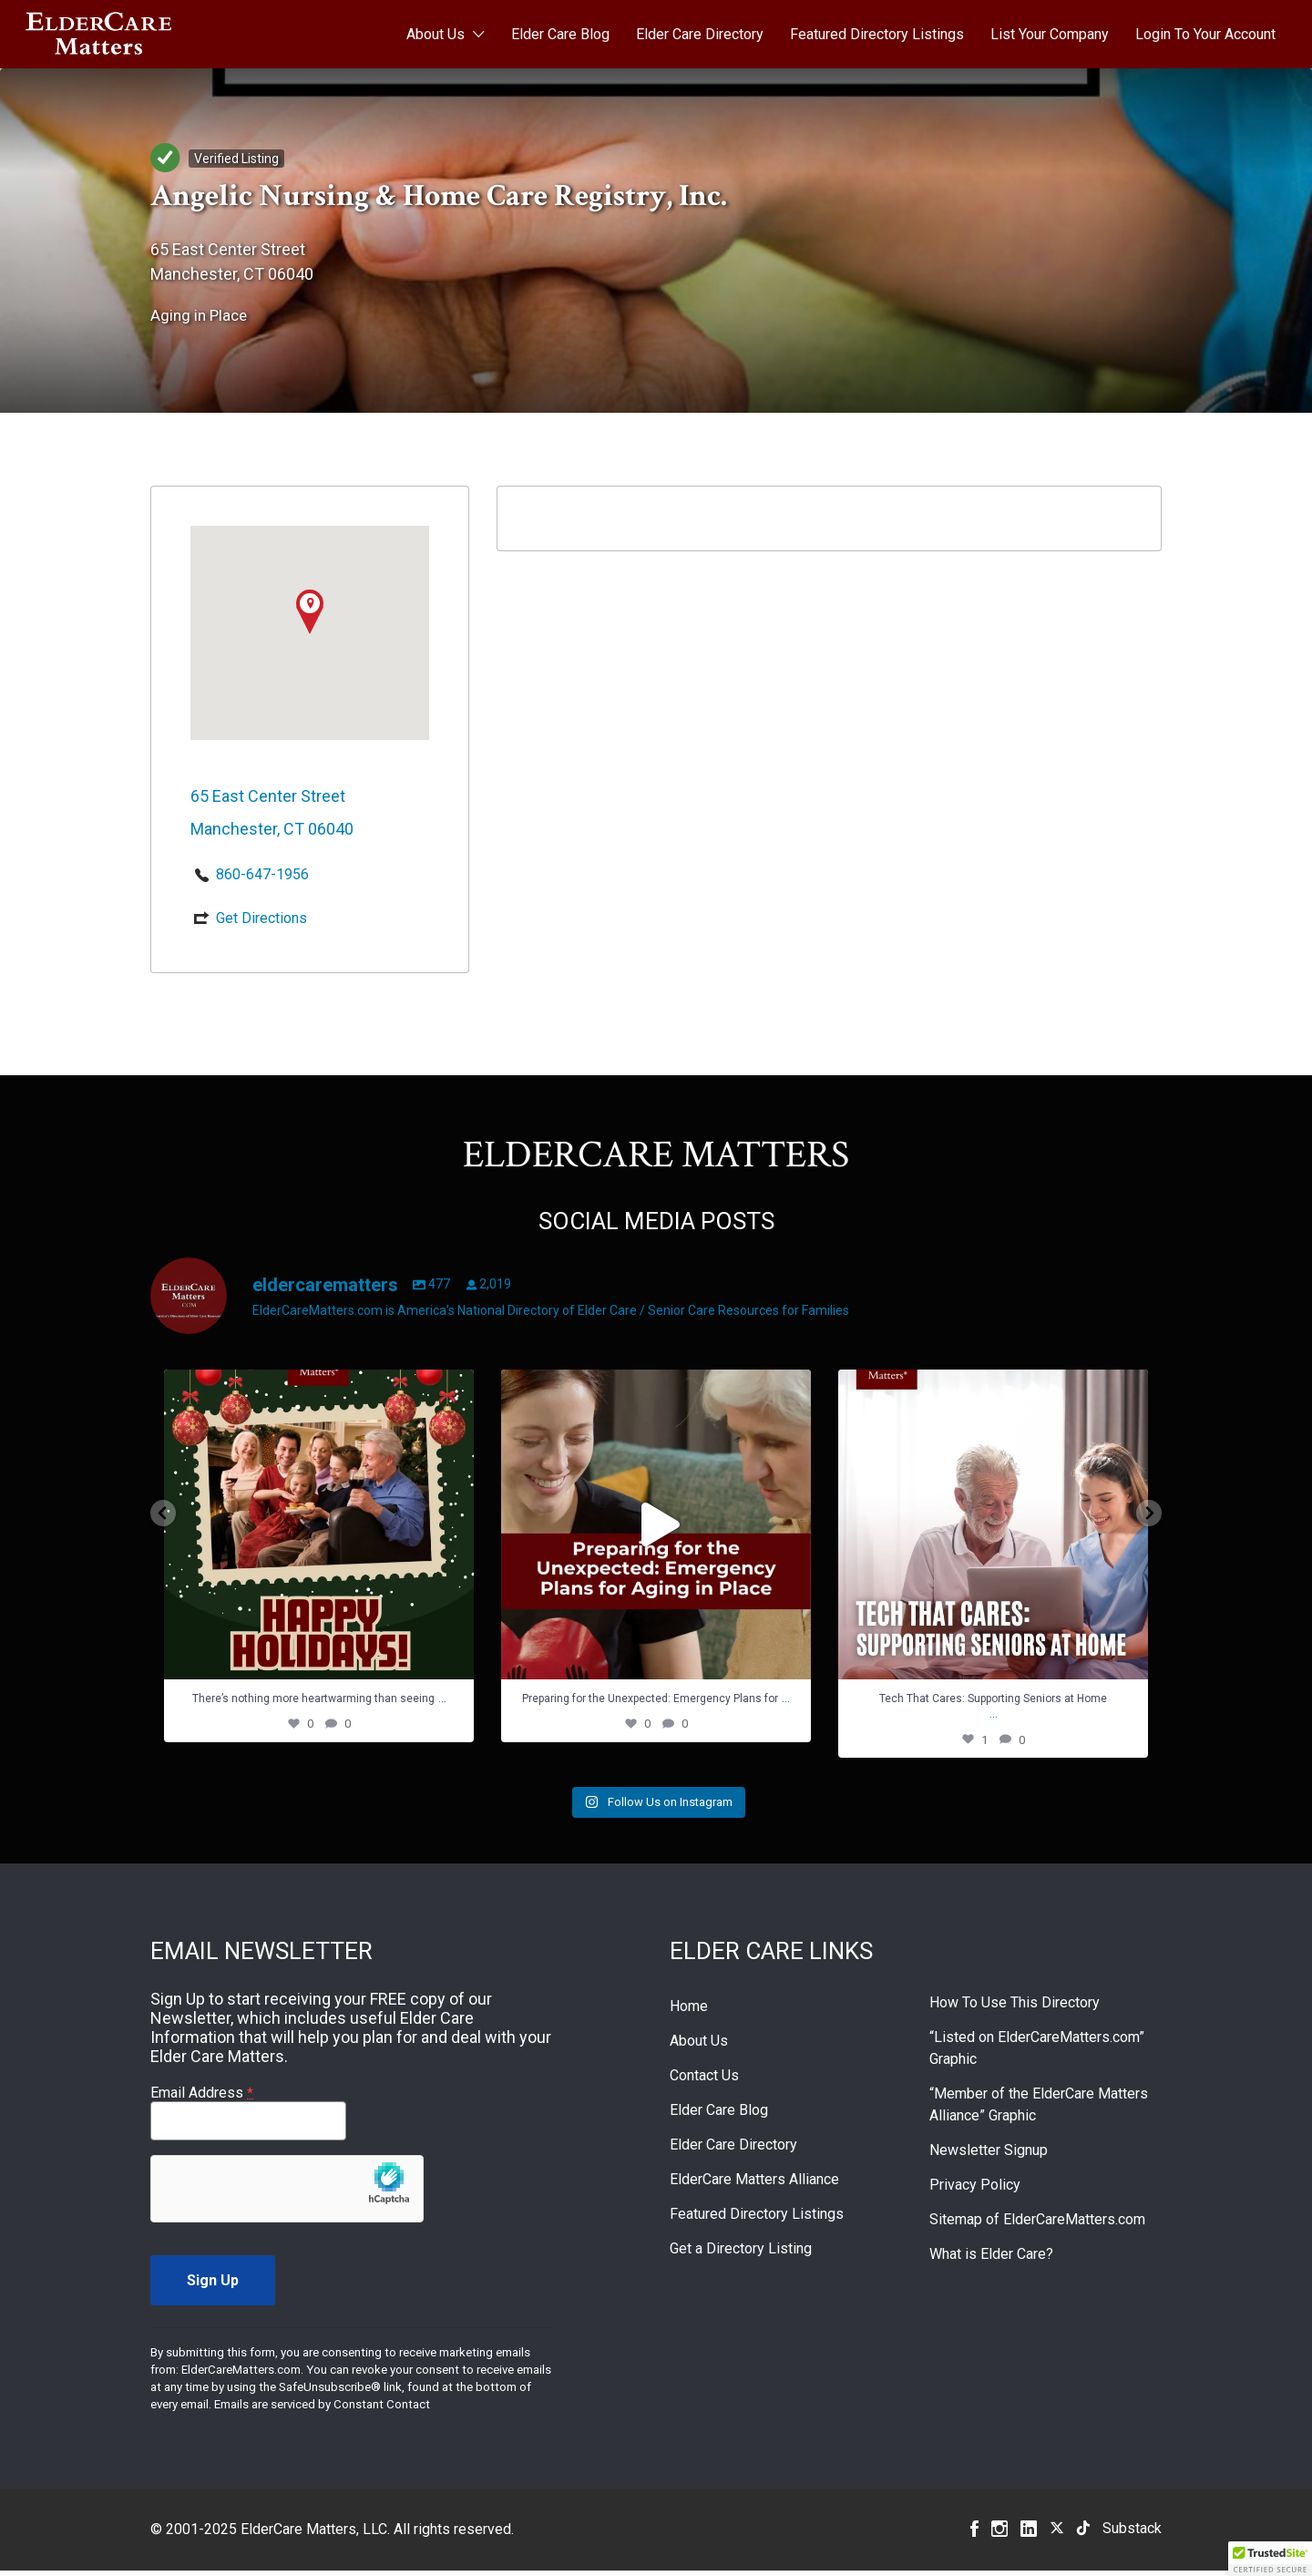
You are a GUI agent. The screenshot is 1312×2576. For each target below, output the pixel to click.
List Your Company (1049, 34)
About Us (435, 34)
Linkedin (1028, 2534)
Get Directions (261, 918)
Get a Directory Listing (741, 2254)
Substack (1132, 2533)
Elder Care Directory (700, 34)
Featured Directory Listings (877, 34)
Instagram (999, 2534)
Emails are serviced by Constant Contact (322, 2410)
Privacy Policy (974, 2190)
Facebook (974, 2534)
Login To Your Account (1205, 34)
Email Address (201, 2098)
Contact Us (704, 2080)
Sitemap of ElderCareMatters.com (1037, 2224)
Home (689, 2011)
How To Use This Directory (1014, 2008)
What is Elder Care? (991, 2259)
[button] (1270, 2558)
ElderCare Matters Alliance (754, 2184)
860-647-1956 (262, 874)
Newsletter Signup (988, 2155)
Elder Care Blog (560, 34)
